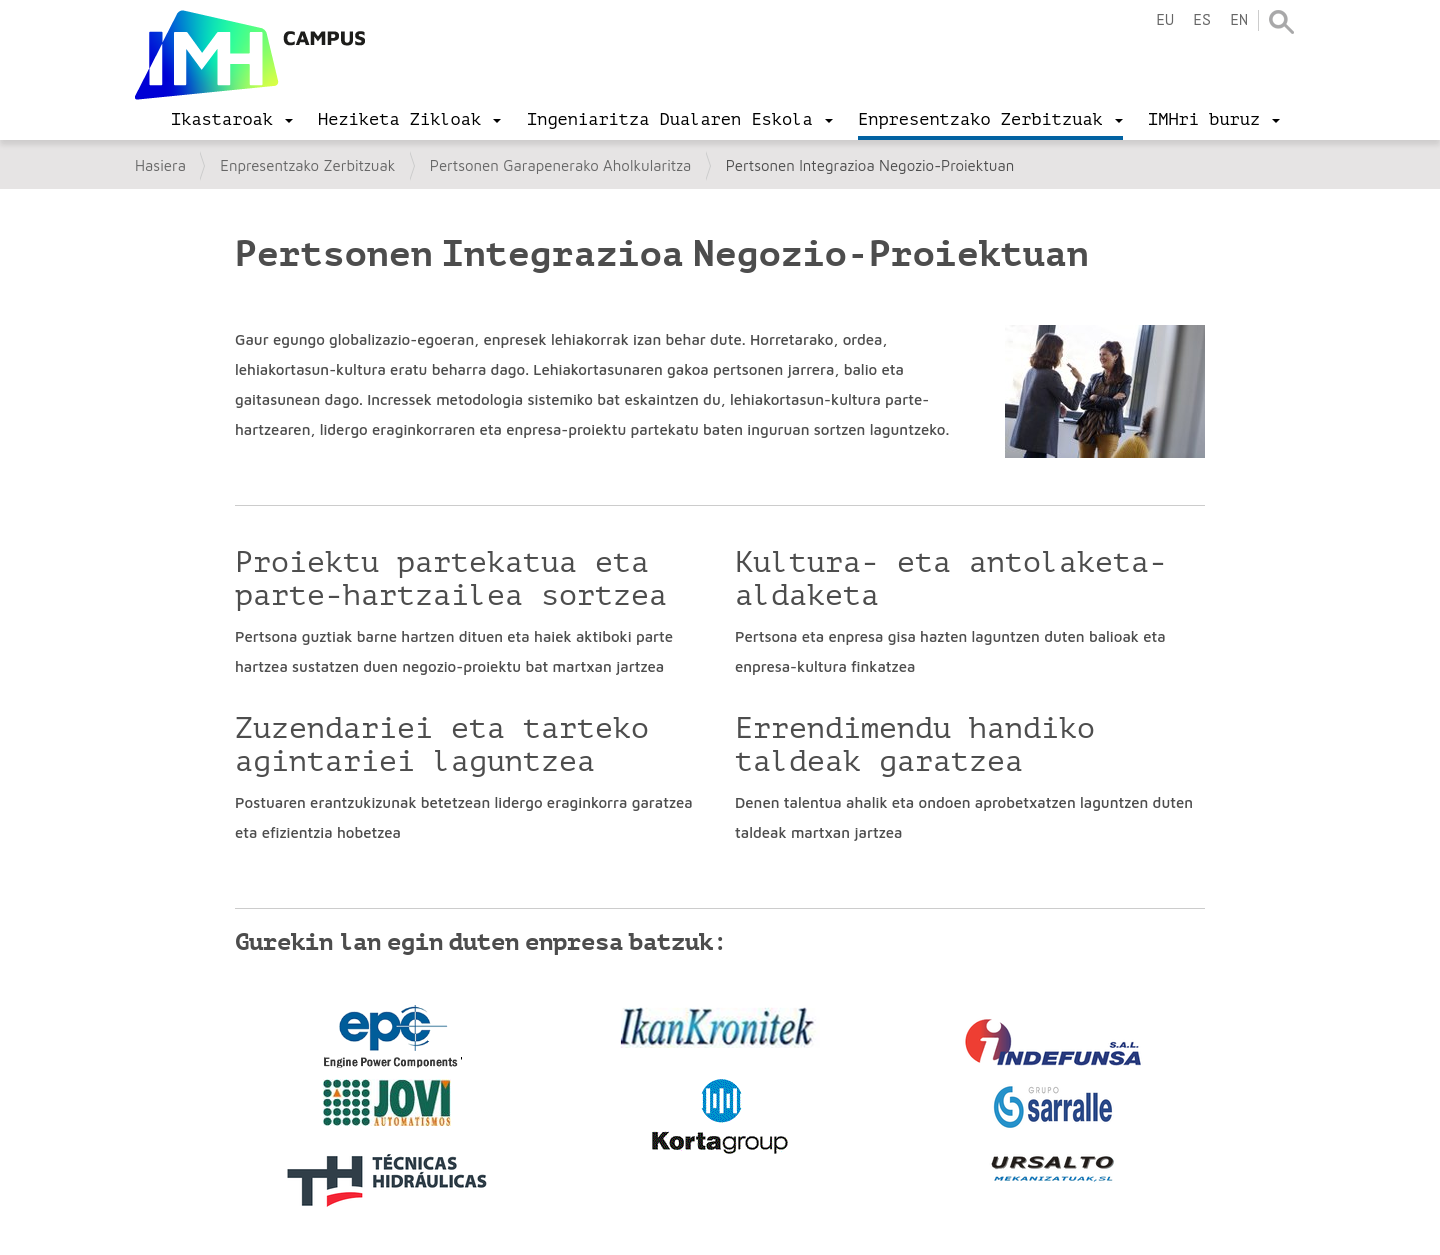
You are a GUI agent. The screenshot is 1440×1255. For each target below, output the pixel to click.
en (1239, 20)
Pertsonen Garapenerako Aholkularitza (561, 165)
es (1202, 20)
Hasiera (160, 165)
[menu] (232, 120)
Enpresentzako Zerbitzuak (307, 165)
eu (1165, 20)
